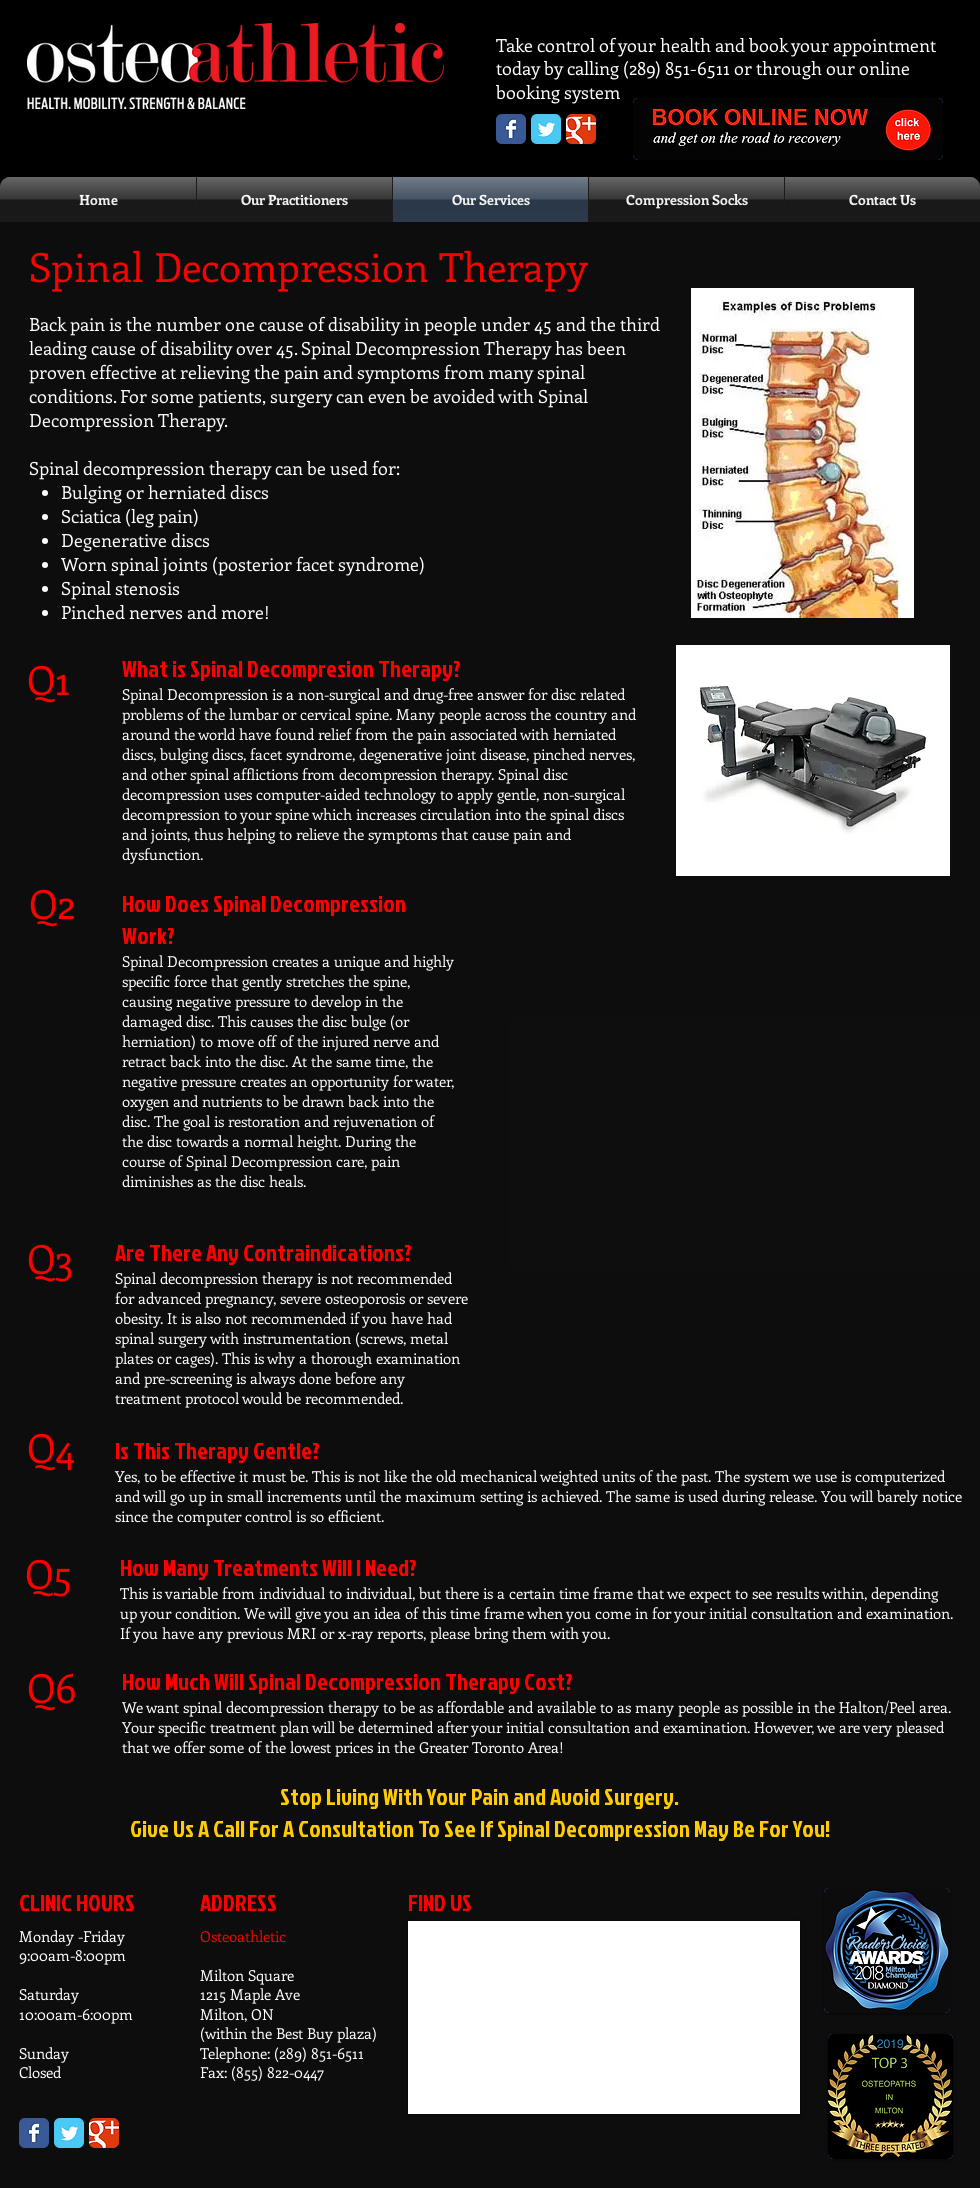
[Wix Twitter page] (69, 2133)
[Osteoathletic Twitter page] (546, 129)
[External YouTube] (727, 1067)
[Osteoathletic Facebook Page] (511, 129)
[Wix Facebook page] (34, 2133)
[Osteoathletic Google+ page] (581, 129)
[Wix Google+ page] (104, 2133)
